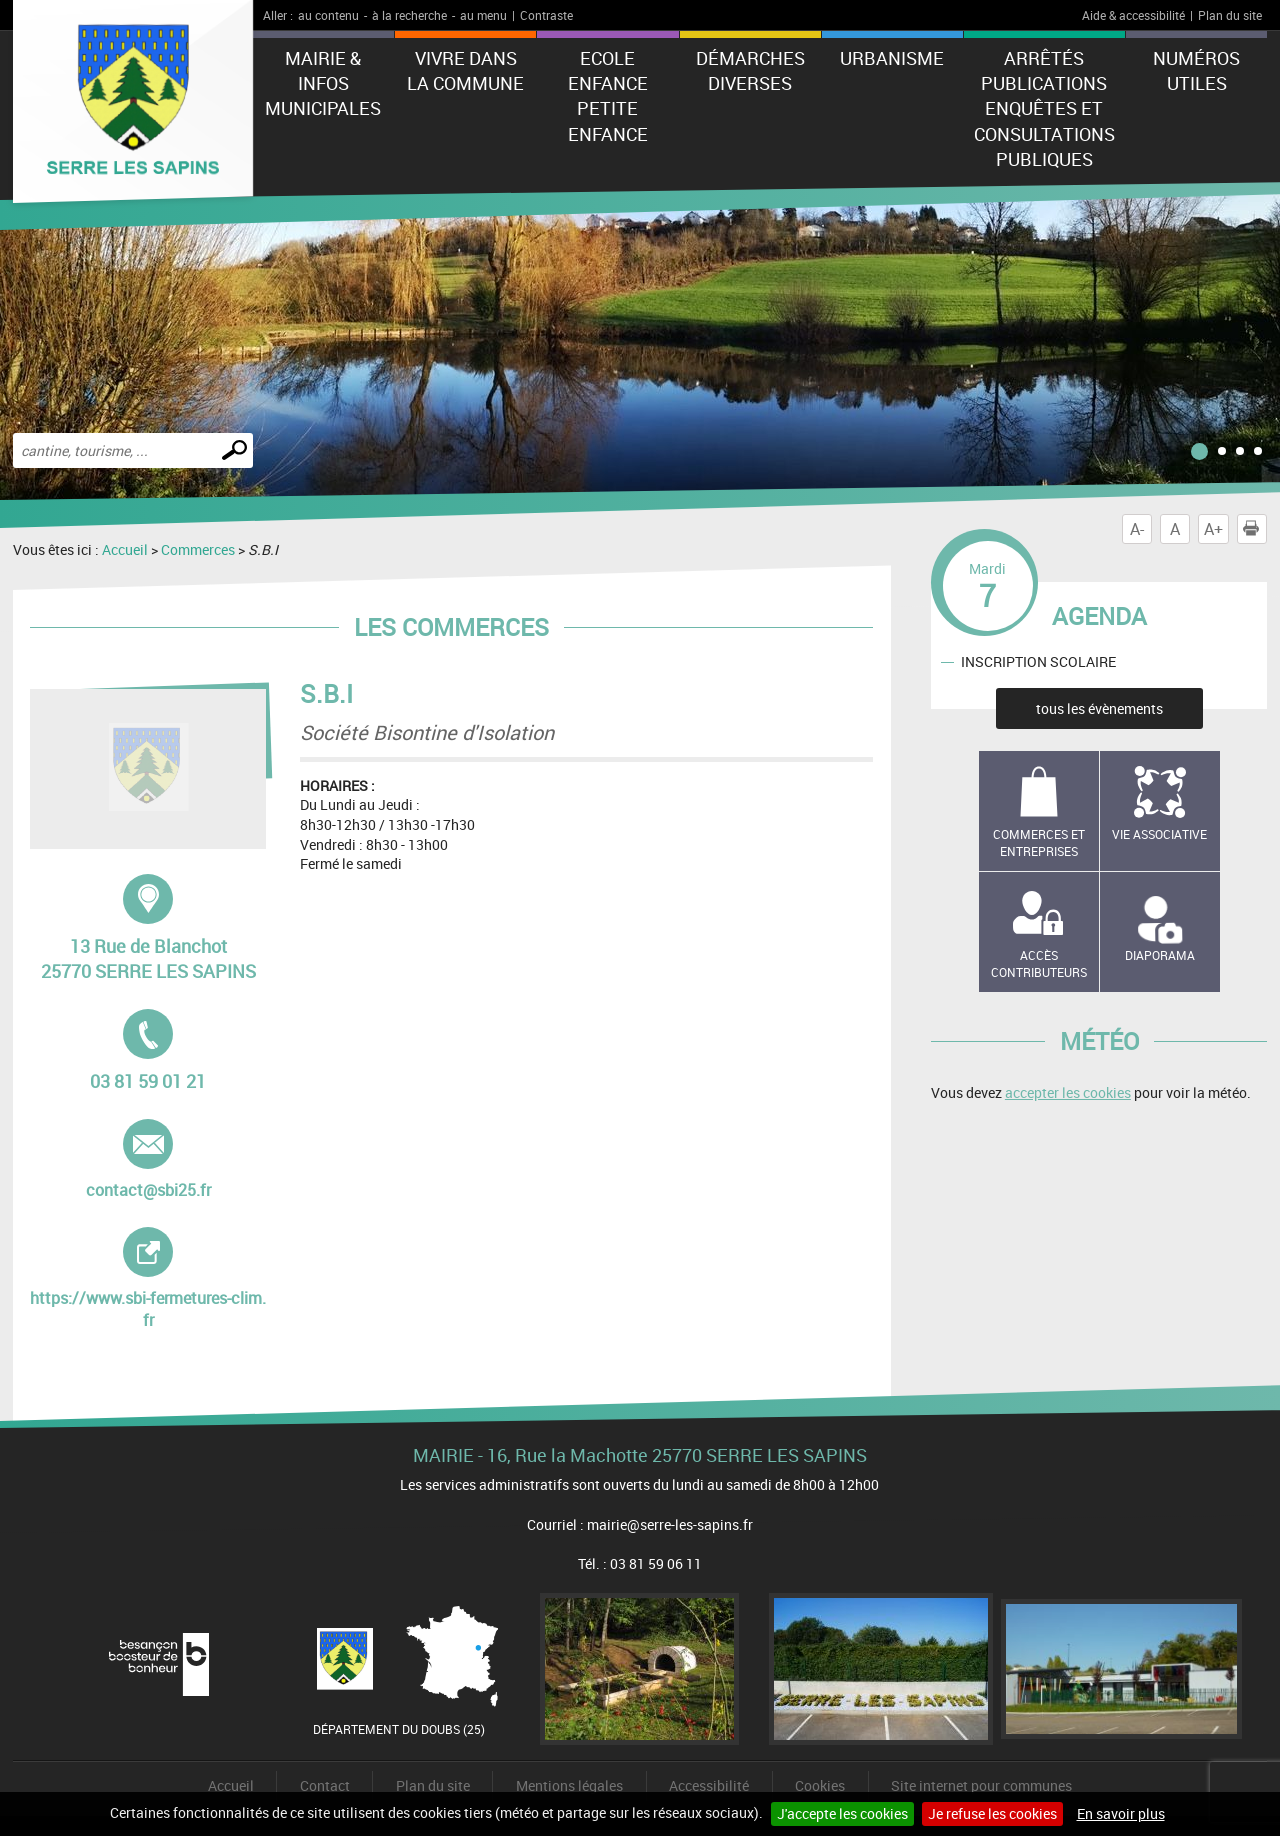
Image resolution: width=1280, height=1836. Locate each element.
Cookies (820, 1785)
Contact (325, 1785)
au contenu (328, 15)
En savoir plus (1121, 1813)
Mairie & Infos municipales (323, 83)
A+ (1213, 529)
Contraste (546, 15)
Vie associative (1159, 834)
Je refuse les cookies (992, 1813)
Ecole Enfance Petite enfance (608, 96)
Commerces (198, 549)
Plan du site (1230, 15)
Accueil (125, 549)
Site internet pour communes (981, 1785)
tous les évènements (1099, 708)
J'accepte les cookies (842, 1813)
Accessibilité (709, 1785)
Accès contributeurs (1039, 963)
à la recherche (409, 15)
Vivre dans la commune (465, 70)
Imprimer (1255, 529)
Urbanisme (892, 58)
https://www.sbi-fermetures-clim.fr (148, 1279)
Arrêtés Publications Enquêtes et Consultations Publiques (1044, 108)
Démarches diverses (750, 70)
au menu (483, 15)
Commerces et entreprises (1039, 842)
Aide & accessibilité (1133, 15)
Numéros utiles (1196, 70)
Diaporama (1160, 955)
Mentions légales (569, 1785)
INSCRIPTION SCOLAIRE (1038, 661)
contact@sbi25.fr (156, 1160)
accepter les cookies (1068, 1092)
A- (1137, 529)
